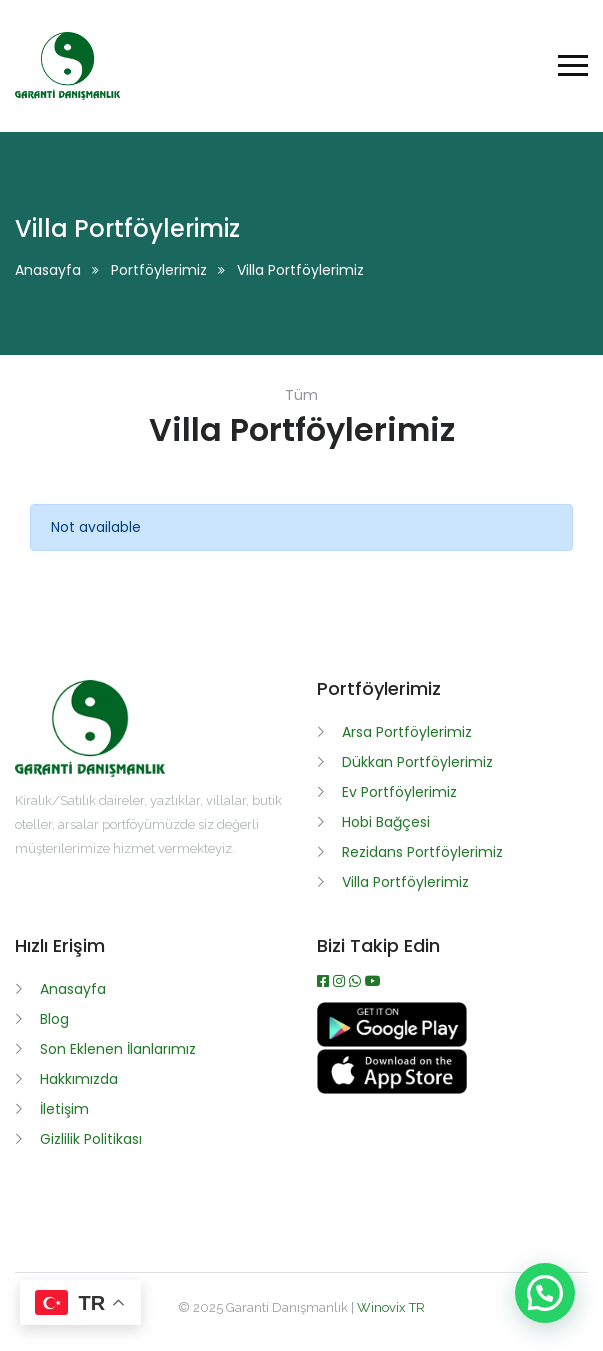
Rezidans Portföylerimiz (422, 852)
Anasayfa (48, 270)
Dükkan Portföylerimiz (417, 762)
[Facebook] (325, 981)
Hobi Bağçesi (386, 822)
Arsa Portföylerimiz (407, 732)
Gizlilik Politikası (91, 1139)
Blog (54, 1019)
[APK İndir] (392, 1042)
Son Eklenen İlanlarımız (118, 1049)
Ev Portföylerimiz (399, 792)
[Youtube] (373, 981)
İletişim (64, 1109)
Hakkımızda (79, 1079)
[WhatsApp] (357, 981)
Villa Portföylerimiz (405, 882)
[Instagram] (341, 981)
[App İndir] (392, 1089)
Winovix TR (391, 1307)
